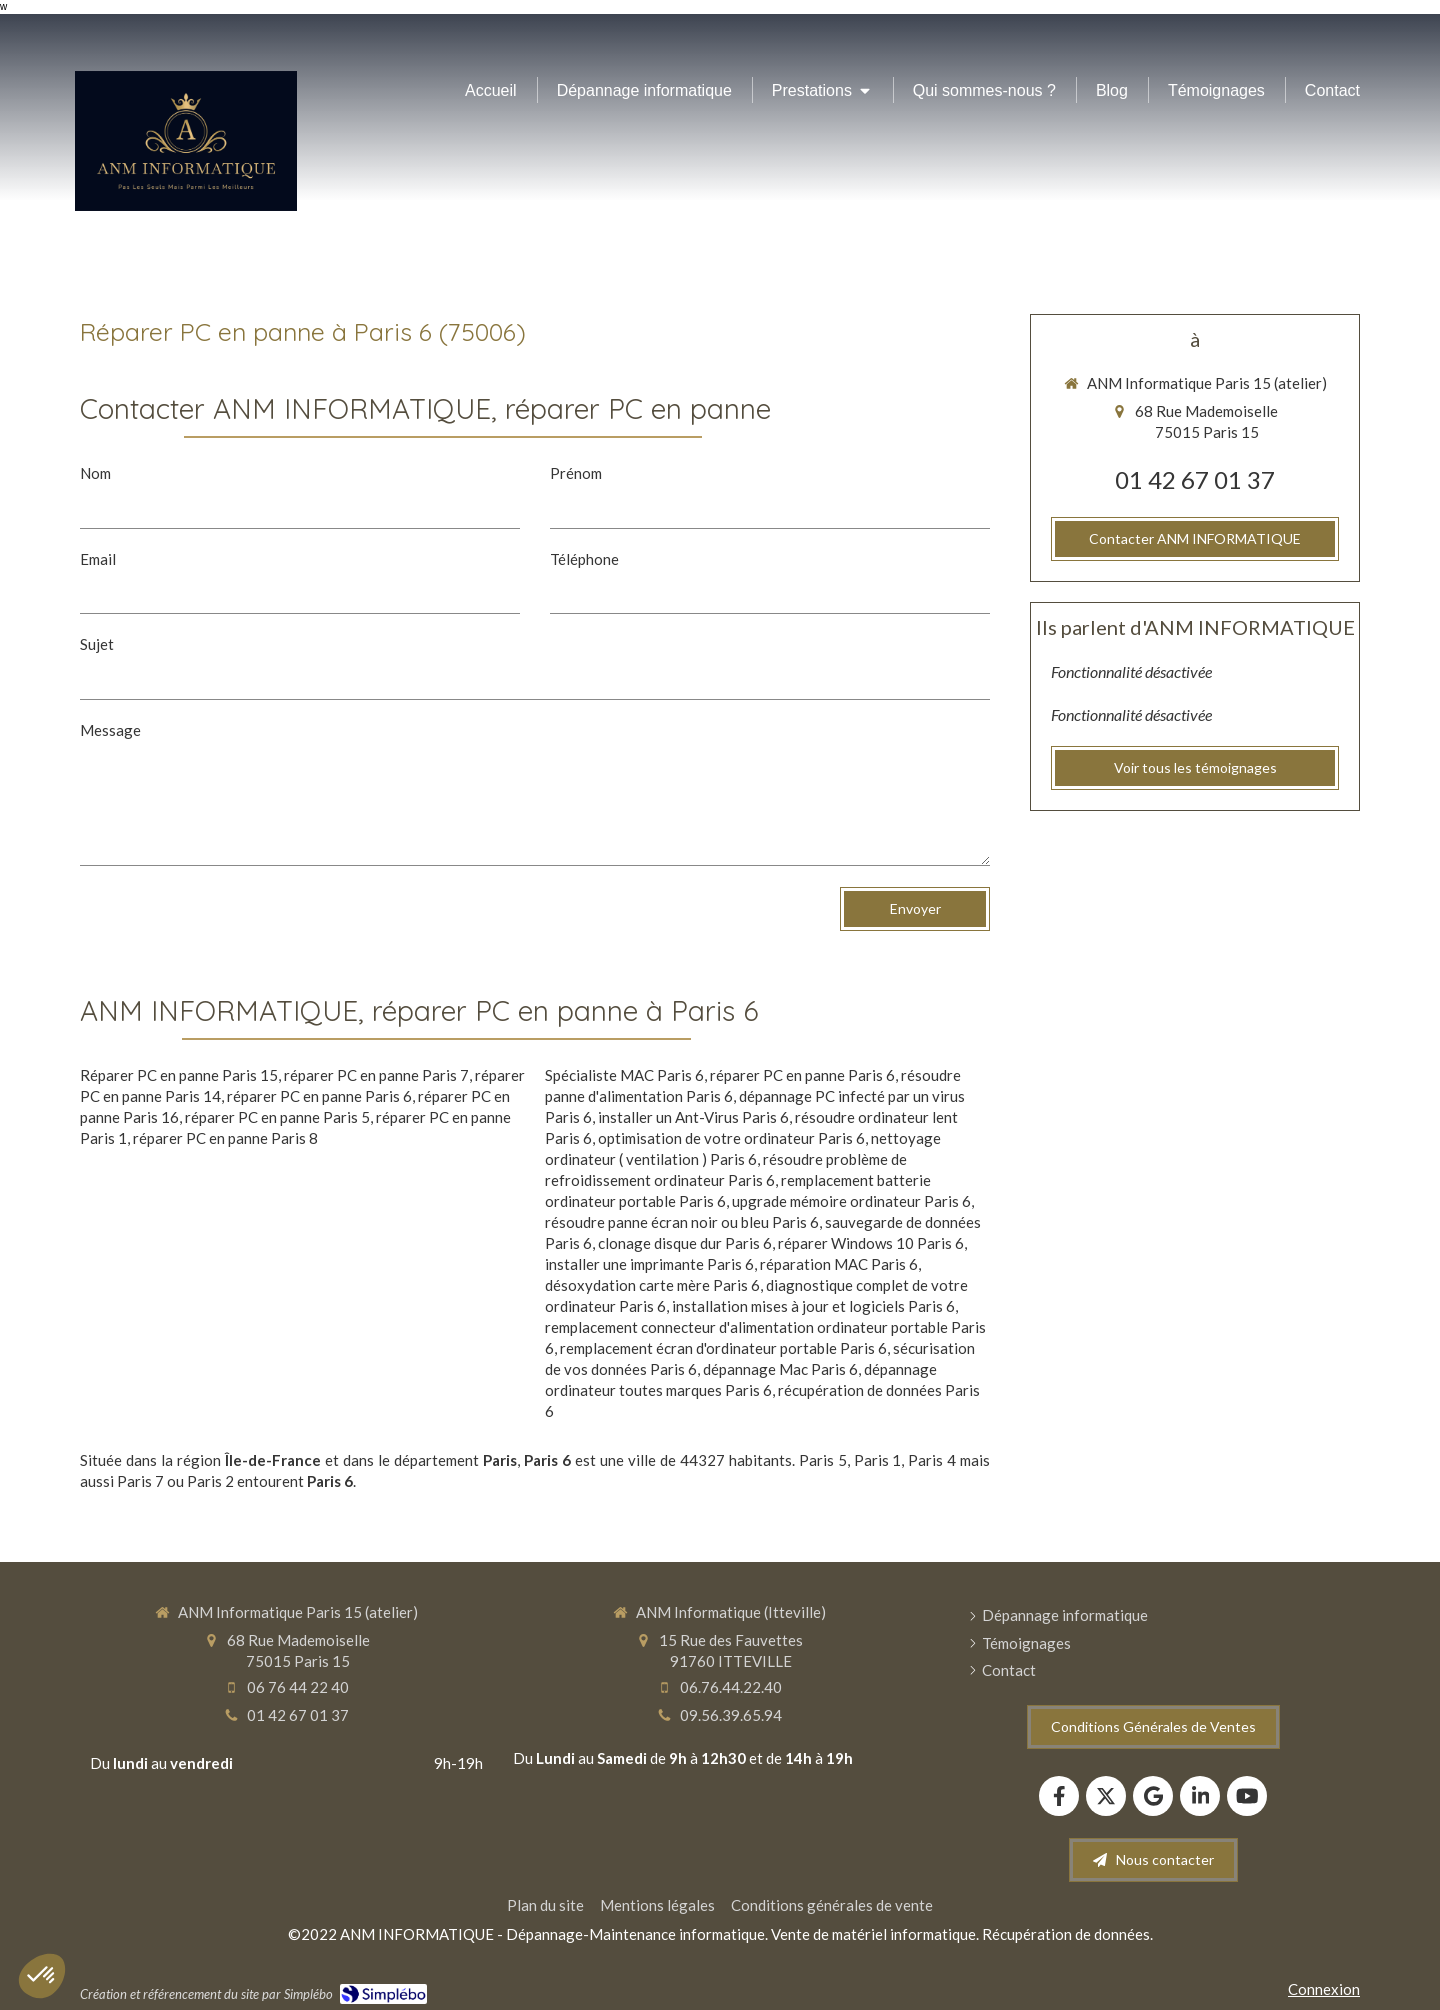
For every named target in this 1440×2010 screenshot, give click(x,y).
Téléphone (584, 559)
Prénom (576, 473)
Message (110, 730)
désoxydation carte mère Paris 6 (652, 1285)
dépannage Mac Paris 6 (780, 1369)
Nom (95, 473)
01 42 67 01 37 (1195, 479)
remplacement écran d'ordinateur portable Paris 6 (723, 1348)
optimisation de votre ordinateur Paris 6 (731, 1138)
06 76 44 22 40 (298, 1687)
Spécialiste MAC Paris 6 (624, 1075)
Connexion (1324, 1989)
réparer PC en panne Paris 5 (277, 1117)
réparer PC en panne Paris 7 (376, 1075)
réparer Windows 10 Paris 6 (871, 1243)
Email (98, 559)
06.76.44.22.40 (731, 1687)
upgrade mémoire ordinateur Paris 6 (851, 1201)
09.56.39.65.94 (731, 1715)
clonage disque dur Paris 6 (685, 1243)
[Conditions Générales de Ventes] (1153, 1727)
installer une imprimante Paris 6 (649, 1264)
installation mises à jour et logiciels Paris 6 (813, 1306)
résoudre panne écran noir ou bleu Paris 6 (682, 1222)
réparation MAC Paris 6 (839, 1264)
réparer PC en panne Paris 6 (319, 1096)
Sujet (97, 644)
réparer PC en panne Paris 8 (225, 1138)
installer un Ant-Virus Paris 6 (693, 1117)
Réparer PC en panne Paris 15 (179, 1075)
